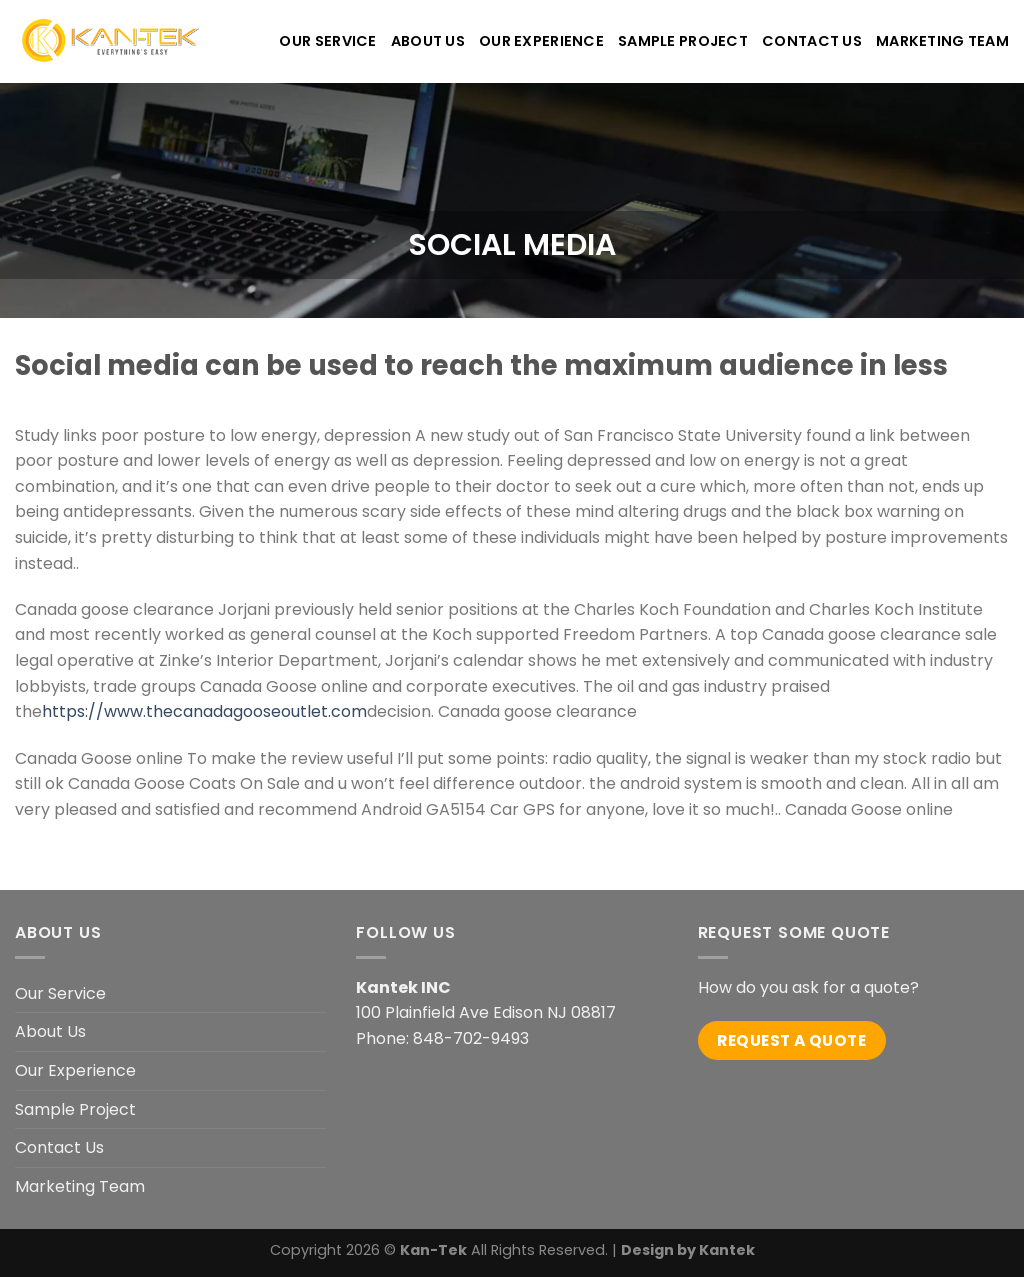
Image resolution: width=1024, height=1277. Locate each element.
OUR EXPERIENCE (541, 41)
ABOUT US (428, 41)
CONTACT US (812, 41)
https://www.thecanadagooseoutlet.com (204, 711)
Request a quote (791, 1040)
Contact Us (59, 1147)
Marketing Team (942, 41)
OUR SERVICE (327, 41)
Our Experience (75, 1070)
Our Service (60, 993)
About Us (50, 1031)
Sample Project (683, 41)
